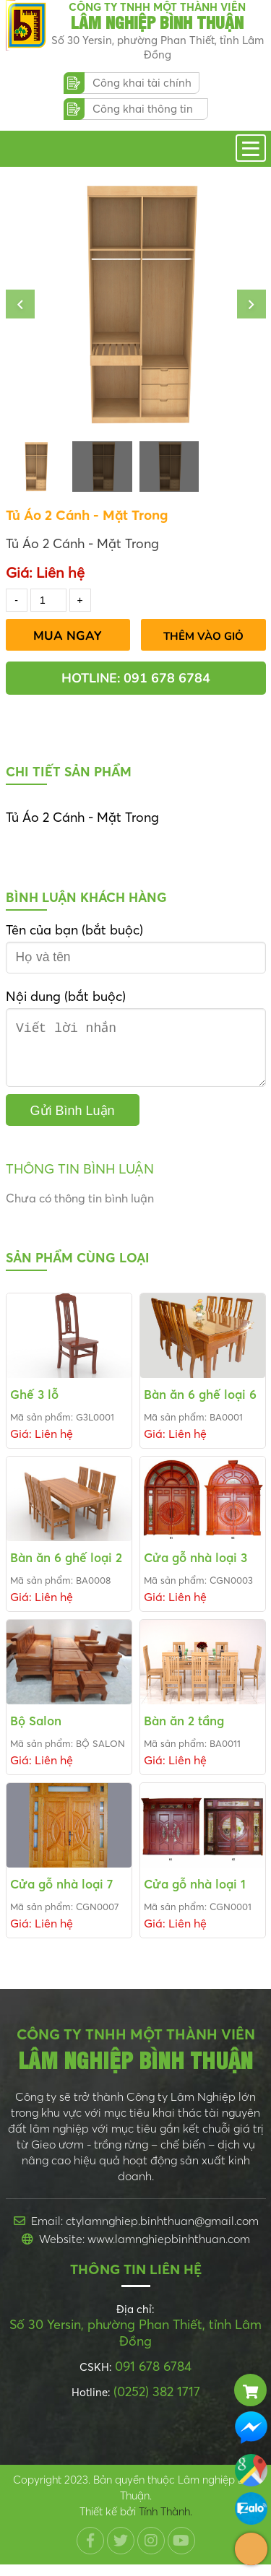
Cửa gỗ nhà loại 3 (195, 1569)
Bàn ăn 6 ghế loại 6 (200, 1405)
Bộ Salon (35, 1732)
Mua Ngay (67, 636)
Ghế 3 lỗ (34, 1405)
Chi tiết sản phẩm (69, 771)
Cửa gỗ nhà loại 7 (61, 1895)
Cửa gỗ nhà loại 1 (195, 1895)
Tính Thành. (165, 2523)
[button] (20, 304)
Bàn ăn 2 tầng (184, 1732)
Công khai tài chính (142, 83)
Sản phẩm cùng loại (78, 1269)
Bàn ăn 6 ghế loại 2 (66, 1569)
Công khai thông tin (143, 109)
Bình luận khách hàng (86, 897)
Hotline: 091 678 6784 (135, 678)
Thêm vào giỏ (203, 636)
